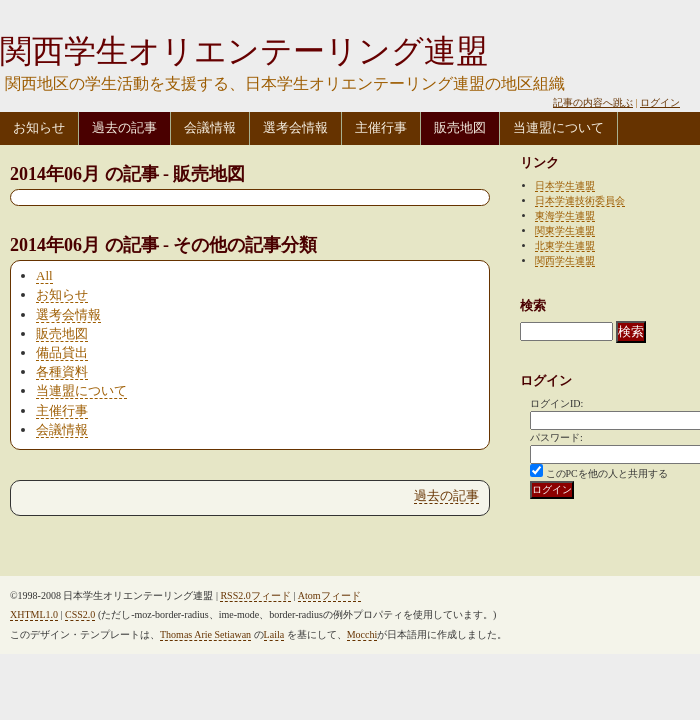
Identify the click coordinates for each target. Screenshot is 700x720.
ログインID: (556, 403)
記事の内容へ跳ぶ (593, 102)
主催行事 (381, 127)
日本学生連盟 (565, 185)
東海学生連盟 (565, 215)
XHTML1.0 (34, 614)
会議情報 (210, 127)
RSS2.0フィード (255, 595)
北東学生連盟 (565, 245)
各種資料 (62, 371)
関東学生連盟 (565, 230)
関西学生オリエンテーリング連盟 (244, 51)
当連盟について (558, 127)
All (44, 275)
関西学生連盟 (565, 260)
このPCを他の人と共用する (607, 473)
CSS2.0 (80, 614)
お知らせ (39, 127)
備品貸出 (62, 352)
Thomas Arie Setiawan (205, 634)
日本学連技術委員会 (580, 200)
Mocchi (362, 634)
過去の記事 (124, 127)
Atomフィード (329, 595)
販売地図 (460, 127)
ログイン (660, 102)
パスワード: (556, 437)
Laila (274, 634)
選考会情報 (295, 127)
